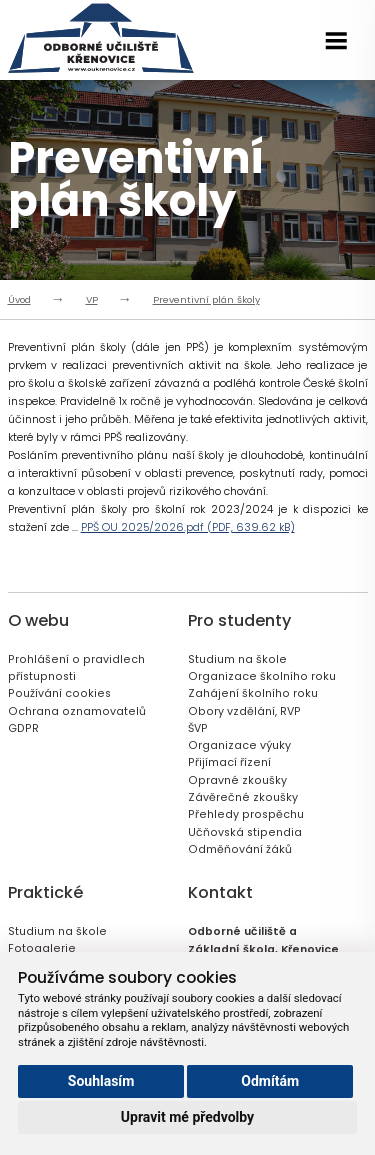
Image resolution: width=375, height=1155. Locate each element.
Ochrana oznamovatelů (77, 711)
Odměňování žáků (240, 849)
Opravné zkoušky (237, 780)
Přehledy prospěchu (246, 814)
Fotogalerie (42, 948)
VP (92, 299)
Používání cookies (59, 693)
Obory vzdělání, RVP (244, 711)
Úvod (19, 299)
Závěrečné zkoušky (243, 797)
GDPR (23, 728)
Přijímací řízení (229, 762)
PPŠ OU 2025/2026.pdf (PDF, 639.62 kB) (188, 527)
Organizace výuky (239, 745)
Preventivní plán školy (206, 299)
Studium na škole (237, 659)
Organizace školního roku (262, 676)
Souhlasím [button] (101, 1081)
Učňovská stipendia (245, 832)
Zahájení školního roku (253, 693)
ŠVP (198, 728)
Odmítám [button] (270, 1081)
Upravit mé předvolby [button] (187, 1117)
